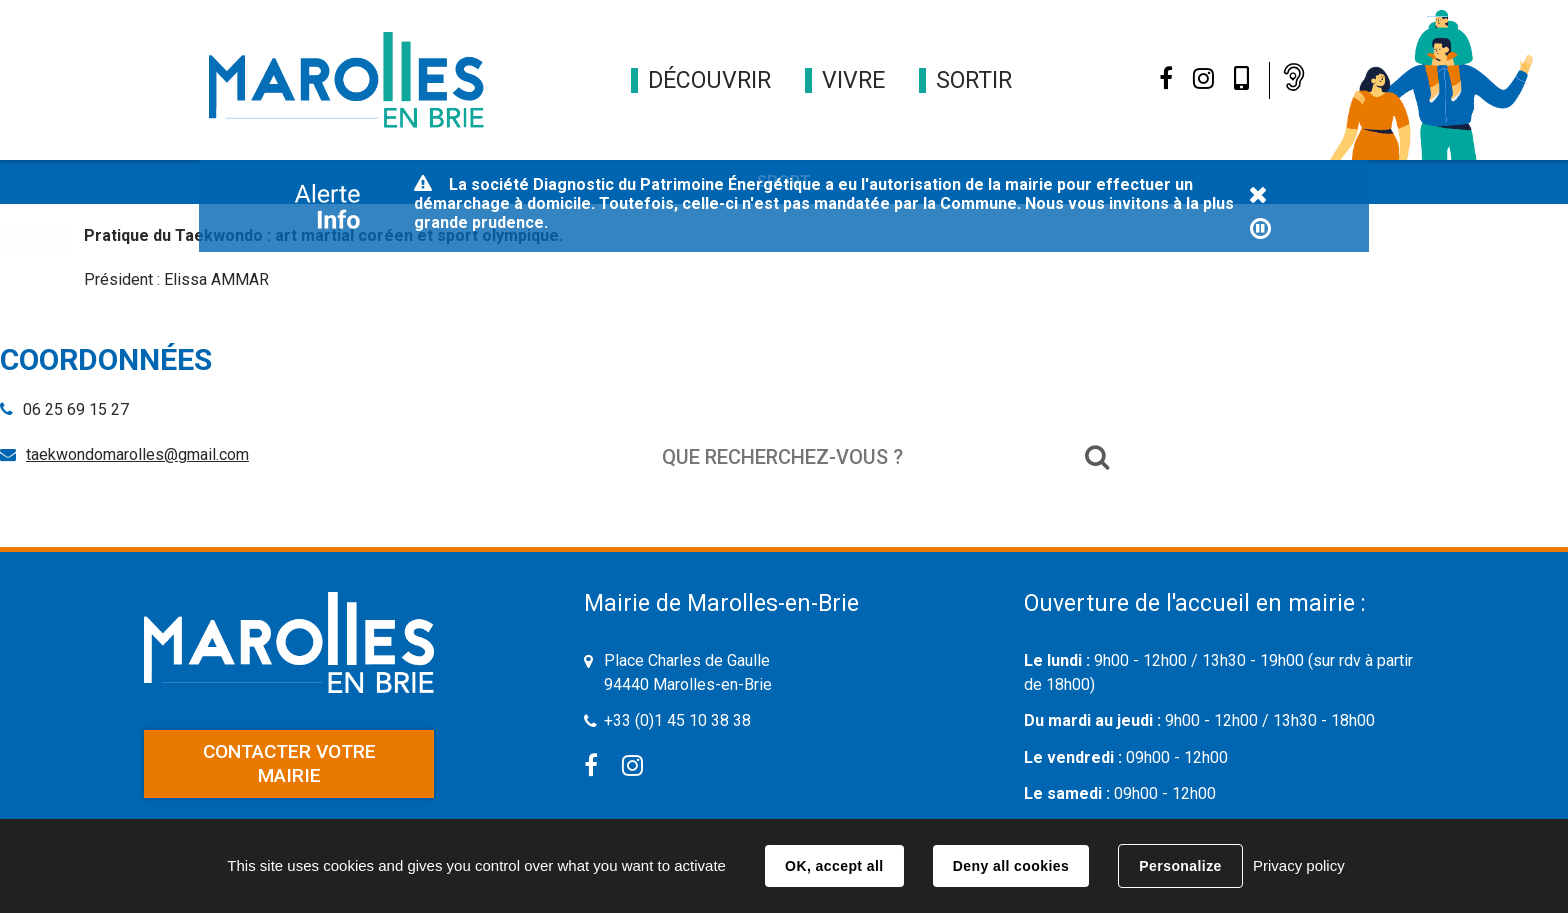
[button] (709, 80)
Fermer (1258, 196)
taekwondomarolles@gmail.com (137, 454)
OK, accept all (834, 866)
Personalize (1180, 866)
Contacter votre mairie (289, 763)
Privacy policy (1299, 865)
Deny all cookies (1011, 866)
